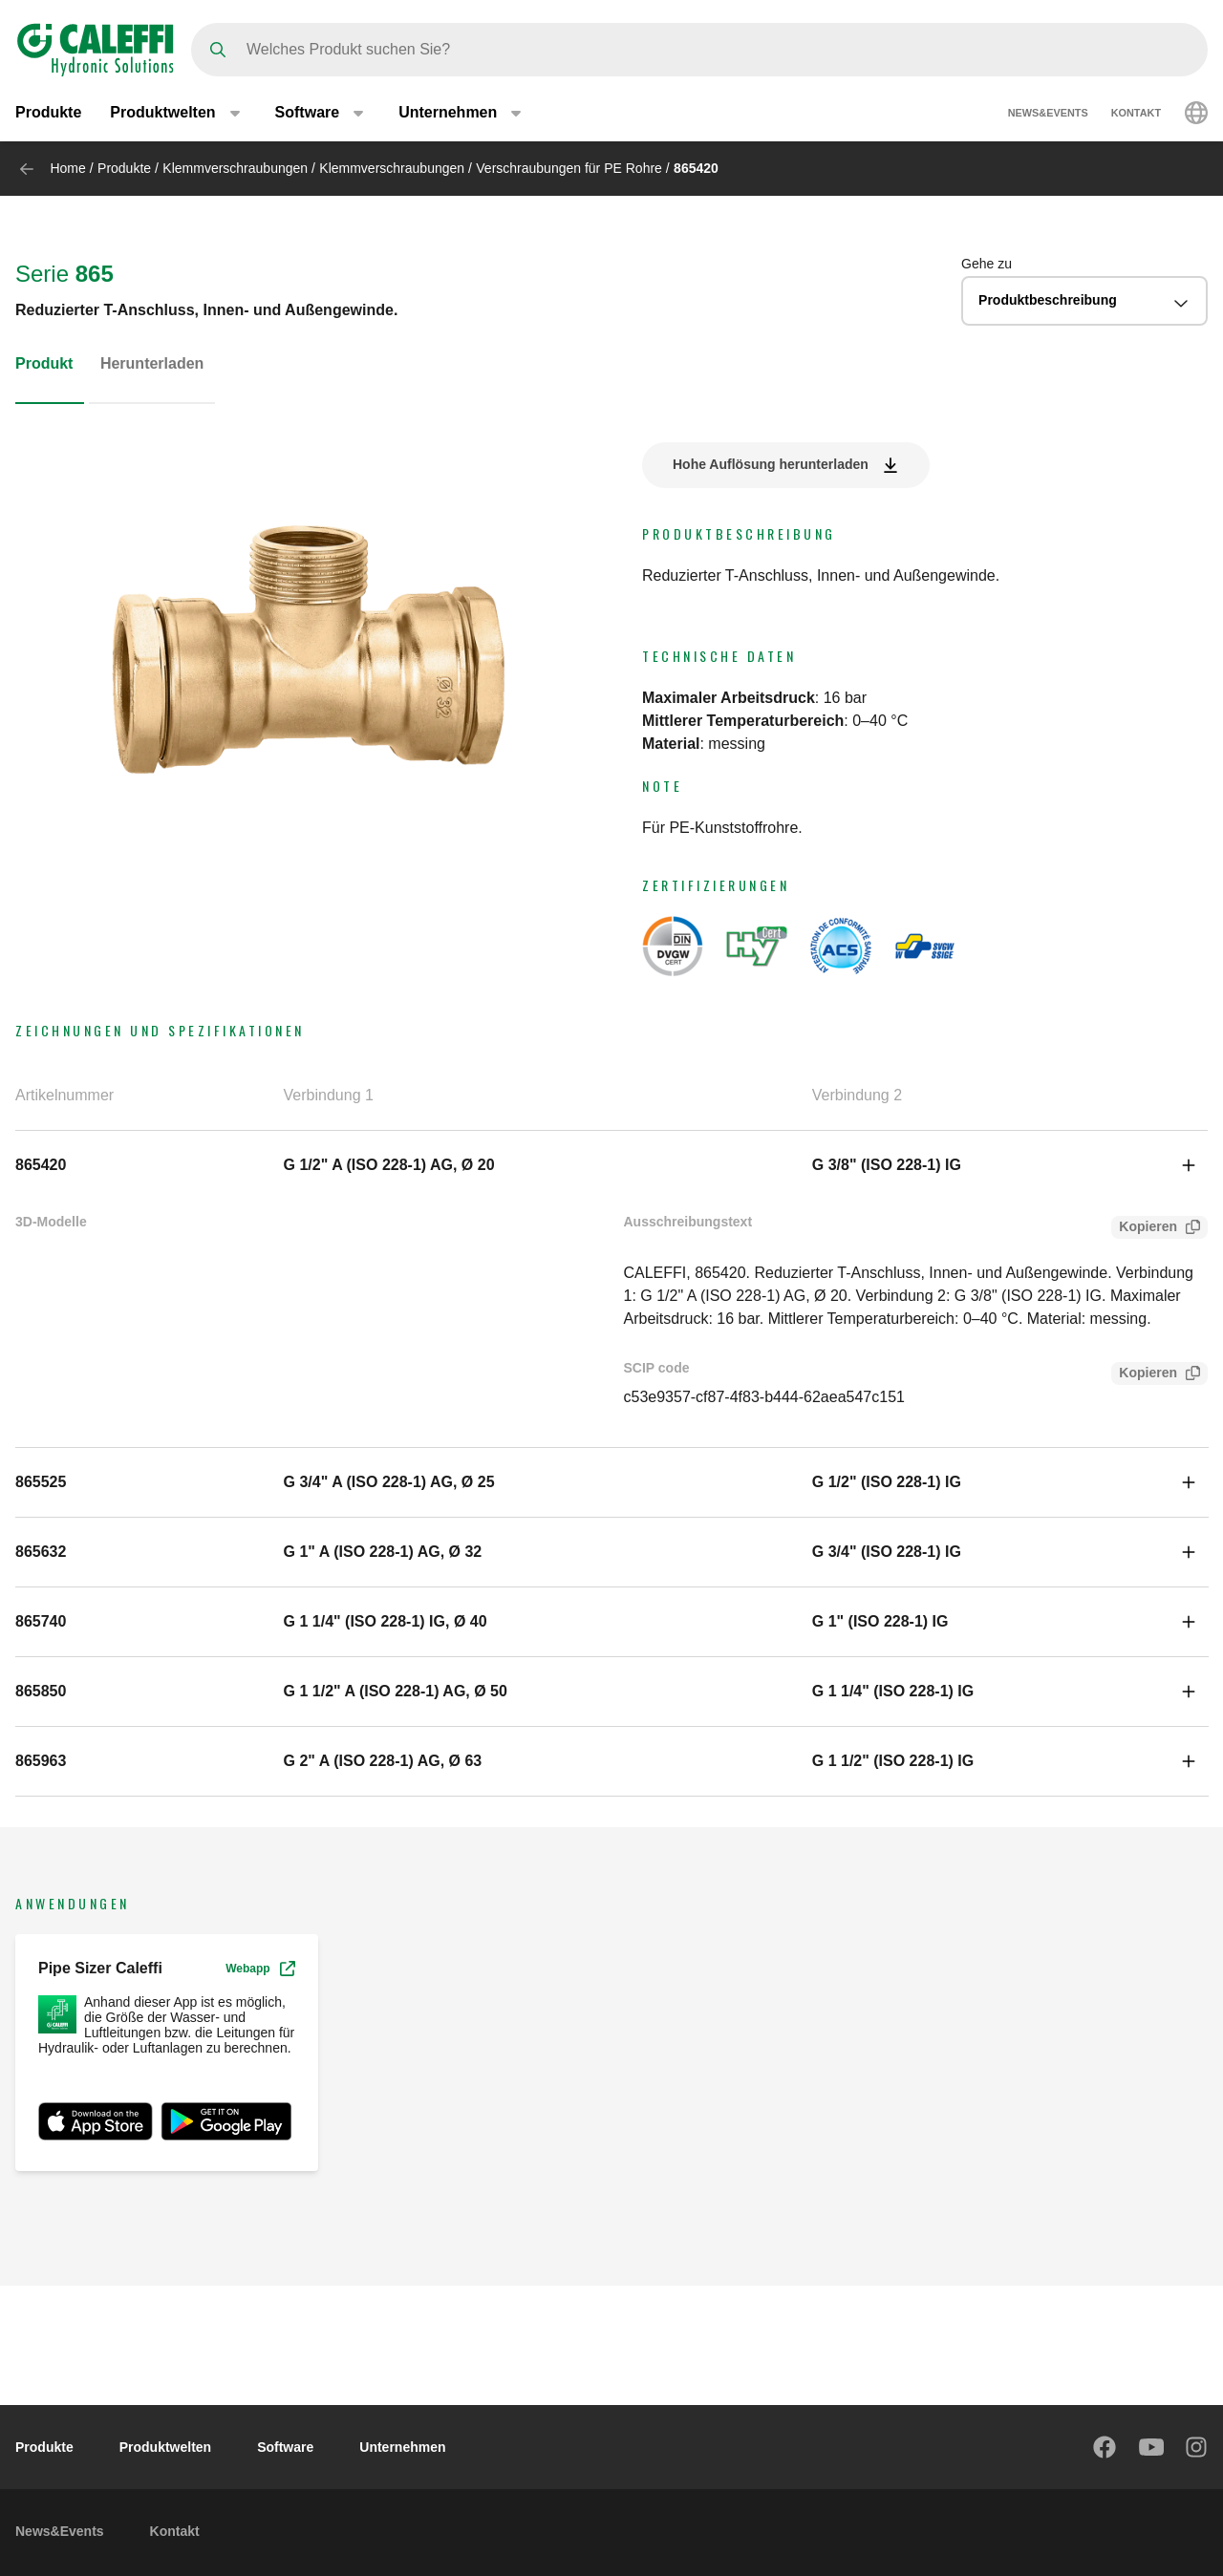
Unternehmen (402, 2447)
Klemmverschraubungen (235, 168)
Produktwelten (165, 2447)
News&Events (1048, 112)
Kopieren (1144, 1229)
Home (67, 168)
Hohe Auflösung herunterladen (771, 464)
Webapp (259, 1968)
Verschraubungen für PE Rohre (569, 168)
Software (285, 2447)
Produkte (48, 112)
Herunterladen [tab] (152, 363)
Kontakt (1136, 112)
